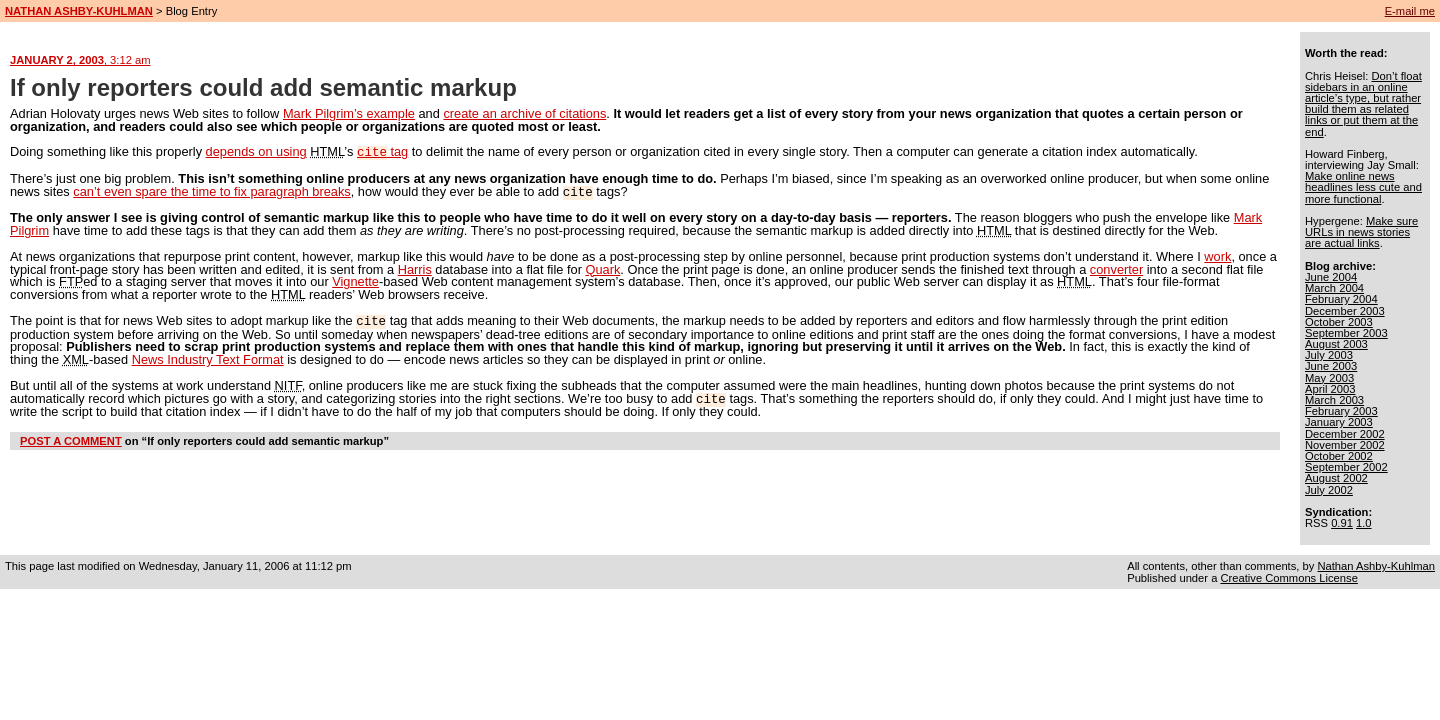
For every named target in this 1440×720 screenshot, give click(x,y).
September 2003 (1346, 333)
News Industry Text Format (208, 356)
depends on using (256, 151)
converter (1116, 267)
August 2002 (1336, 478)
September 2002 (1346, 467)
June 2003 (1331, 366)
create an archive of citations (524, 113)
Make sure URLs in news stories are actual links (1361, 232)
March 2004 (1334, 288)
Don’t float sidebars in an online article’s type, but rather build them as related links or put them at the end (1363, 104)
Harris (415, 267)
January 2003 (1339, 422)
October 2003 (1339, 322)
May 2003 (1329, 378)
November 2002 (1345, 445)
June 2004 (1331, 277)
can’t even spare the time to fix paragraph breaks (211, 190)
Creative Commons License (1288, 578)
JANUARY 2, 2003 (80, 60)
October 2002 (1339, 456)
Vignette (355, 279)
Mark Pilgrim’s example (349, 113)
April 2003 (1330, 389)
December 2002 (1345, 434)
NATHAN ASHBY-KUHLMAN (79, 11)
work (1217, 254)
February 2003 (1341, 411)
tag (382, 151)
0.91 (1342, 523)
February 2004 (1341, 299)
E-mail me (1410, 11)
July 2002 (1329, 490)
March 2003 (1334, 400)
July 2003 (1329, 355)
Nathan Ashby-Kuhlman (1376, 566)
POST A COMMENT (71, 437)
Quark (602, 267)
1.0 (1364, 523)
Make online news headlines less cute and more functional (1363, 187)
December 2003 (1345, 311)
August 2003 (1336, 344)
